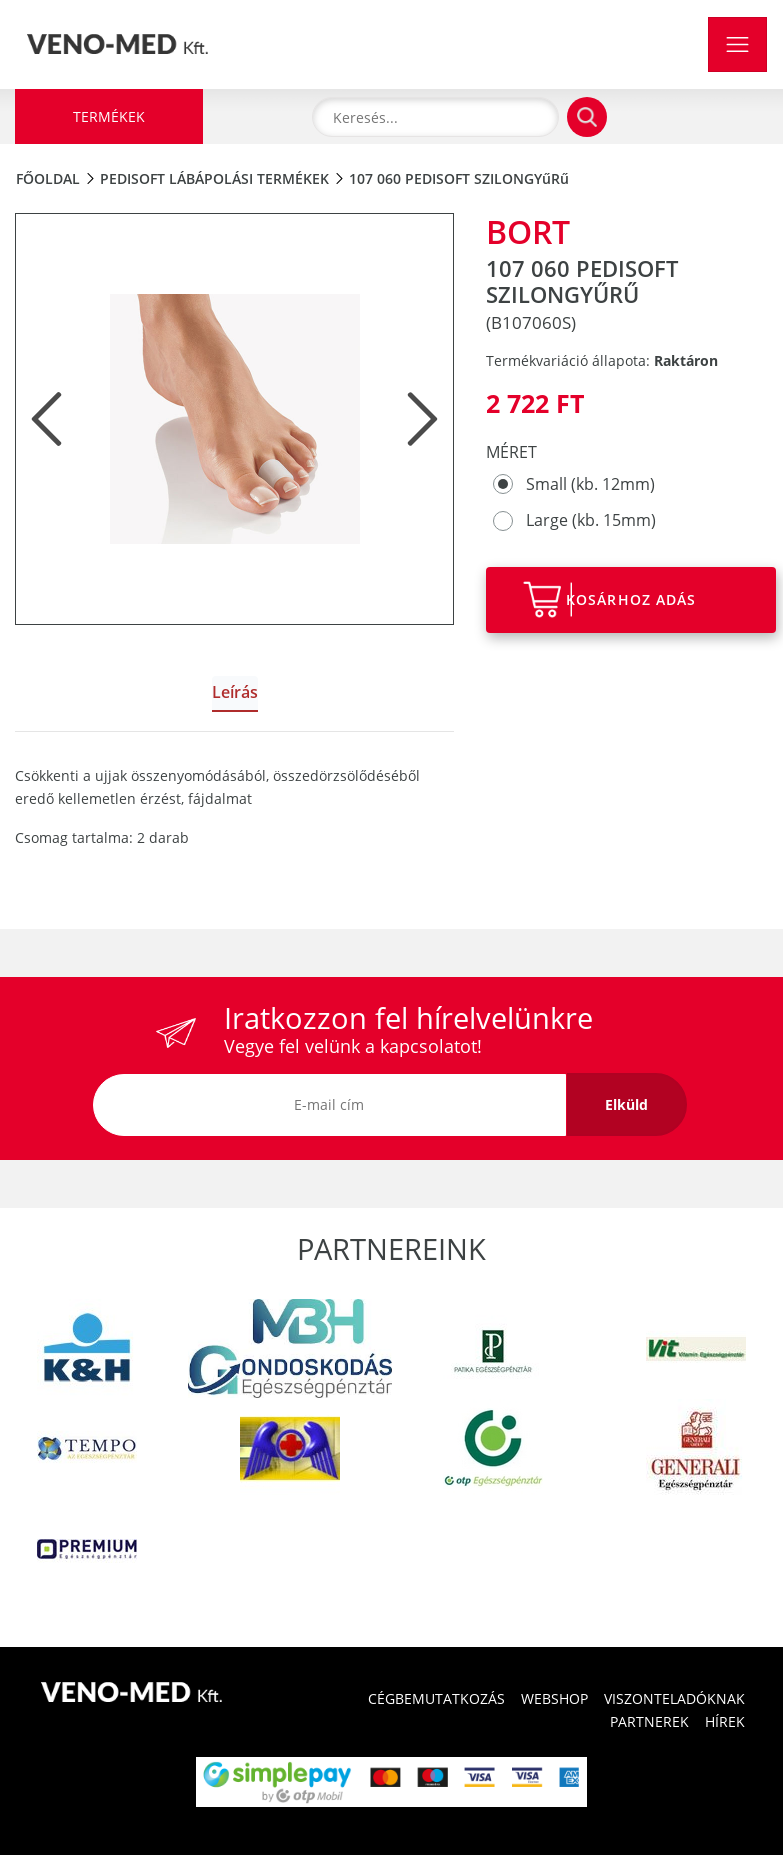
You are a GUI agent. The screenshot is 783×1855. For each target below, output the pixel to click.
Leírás (235, 692)
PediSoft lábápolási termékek (214, 178)
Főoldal (48, 178)
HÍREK (725, 1721)
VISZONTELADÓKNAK (674, 1698)
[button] (46, 419)
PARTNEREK (649, 1721)
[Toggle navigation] (737, 44)
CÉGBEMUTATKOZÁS (436, 1698)
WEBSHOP (554, 1698)
